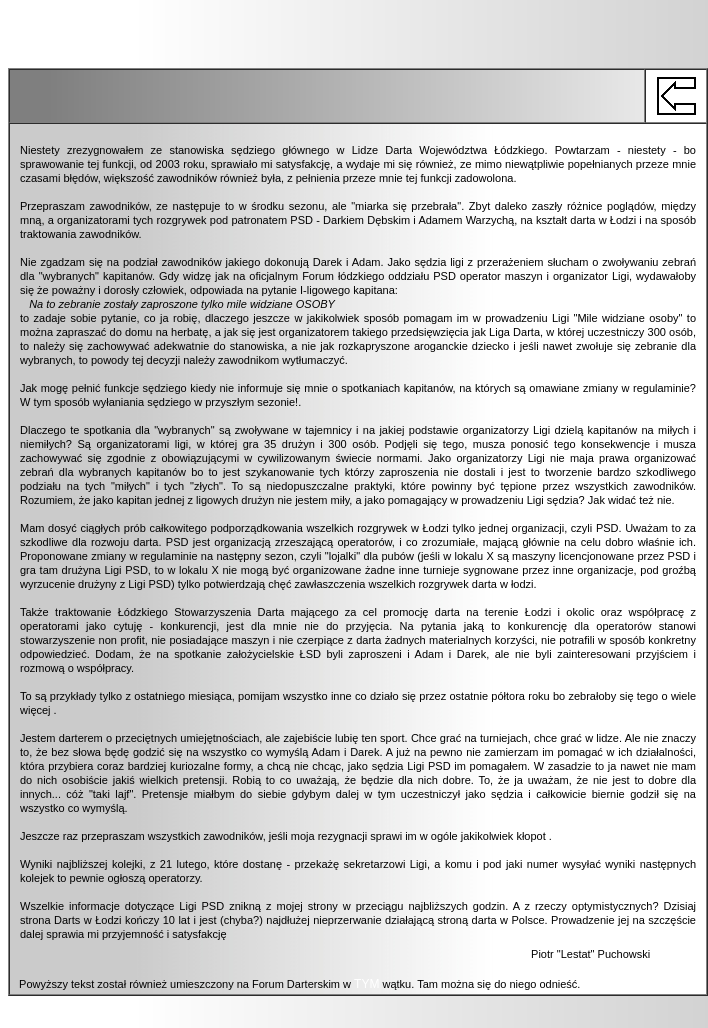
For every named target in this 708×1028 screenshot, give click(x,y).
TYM (366, 984)
